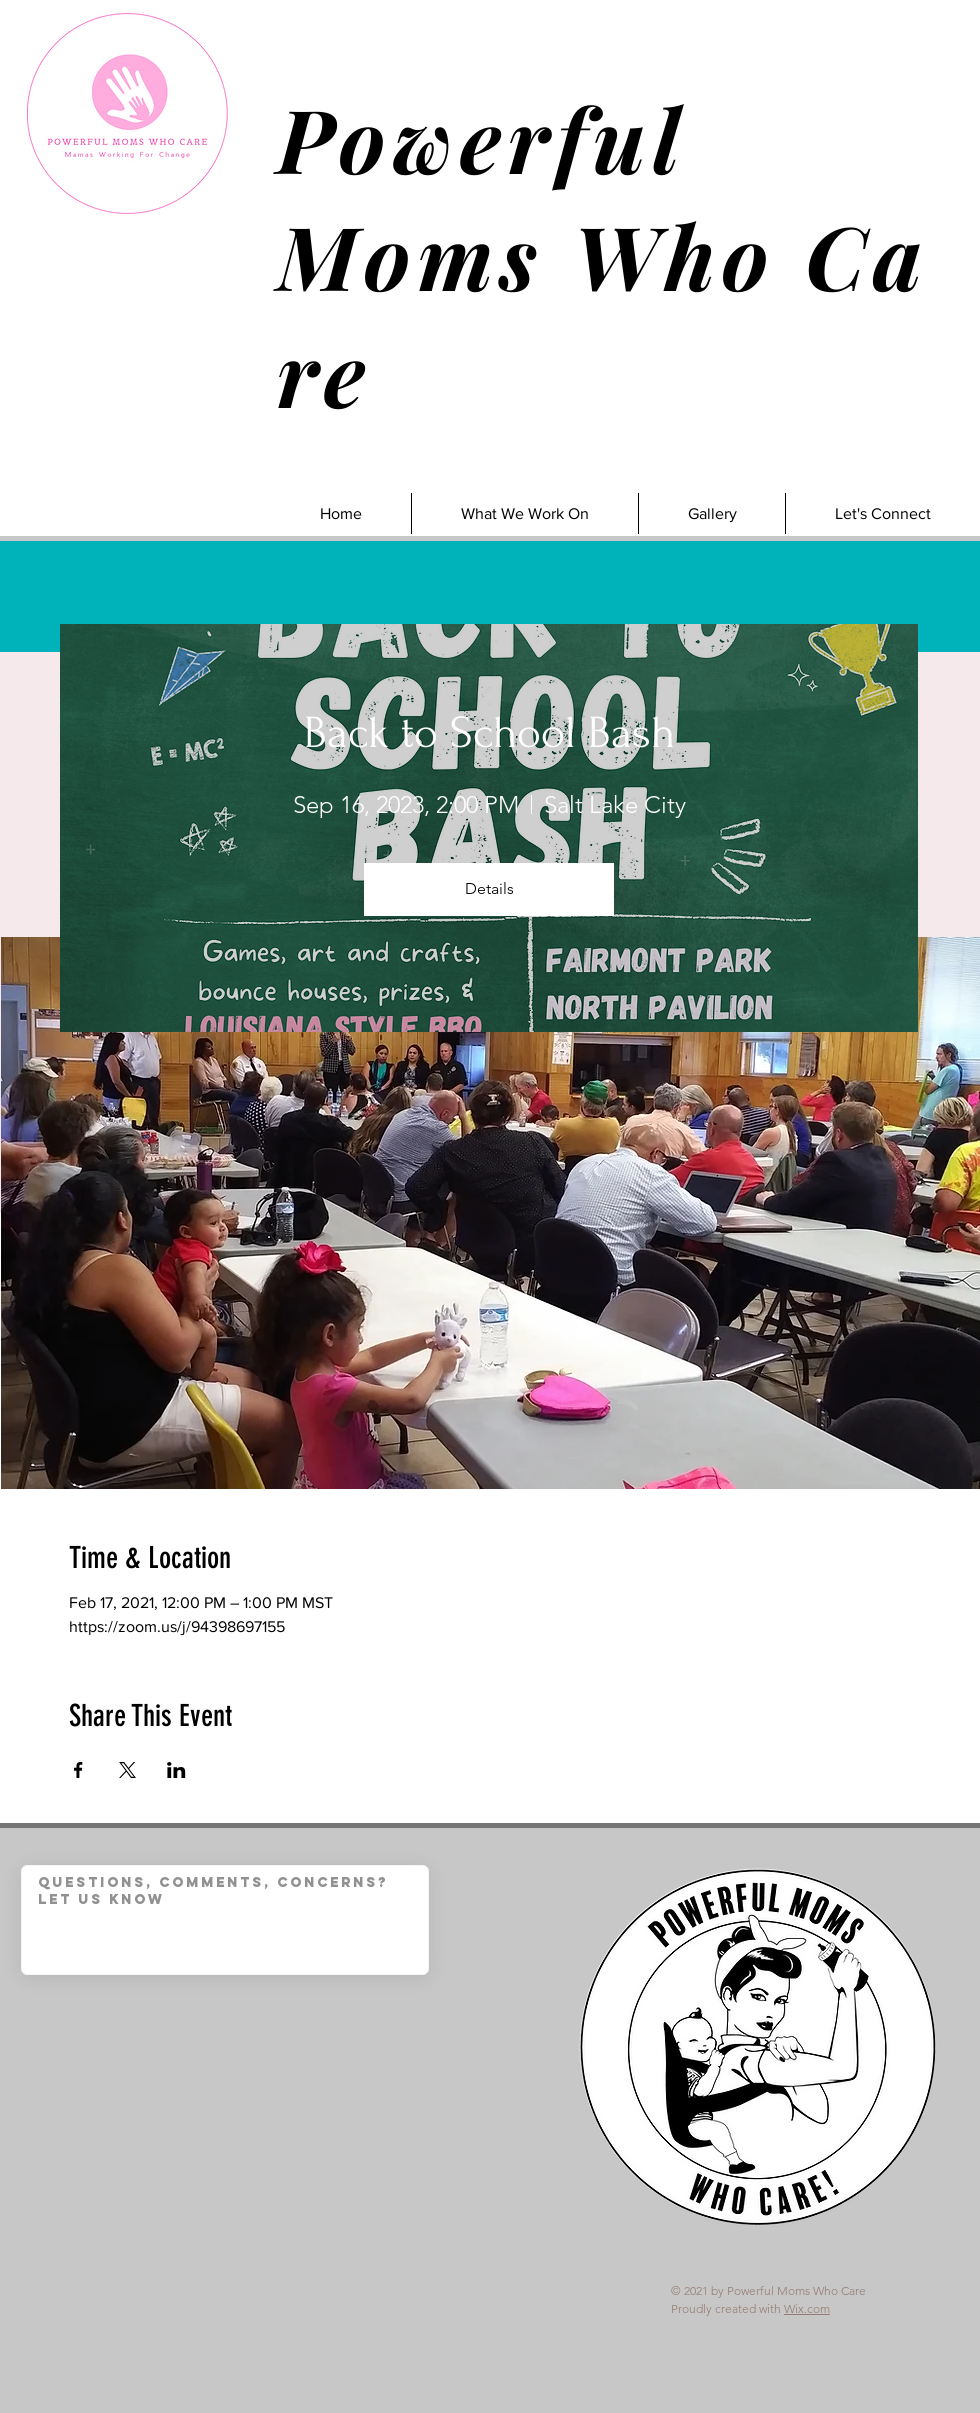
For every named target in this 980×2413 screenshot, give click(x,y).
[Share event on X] (127, 1770)
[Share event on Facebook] (78, 1770)
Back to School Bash (489, 733)
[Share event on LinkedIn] (176, 1770)
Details (489, 888)
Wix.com (807, 2308)
